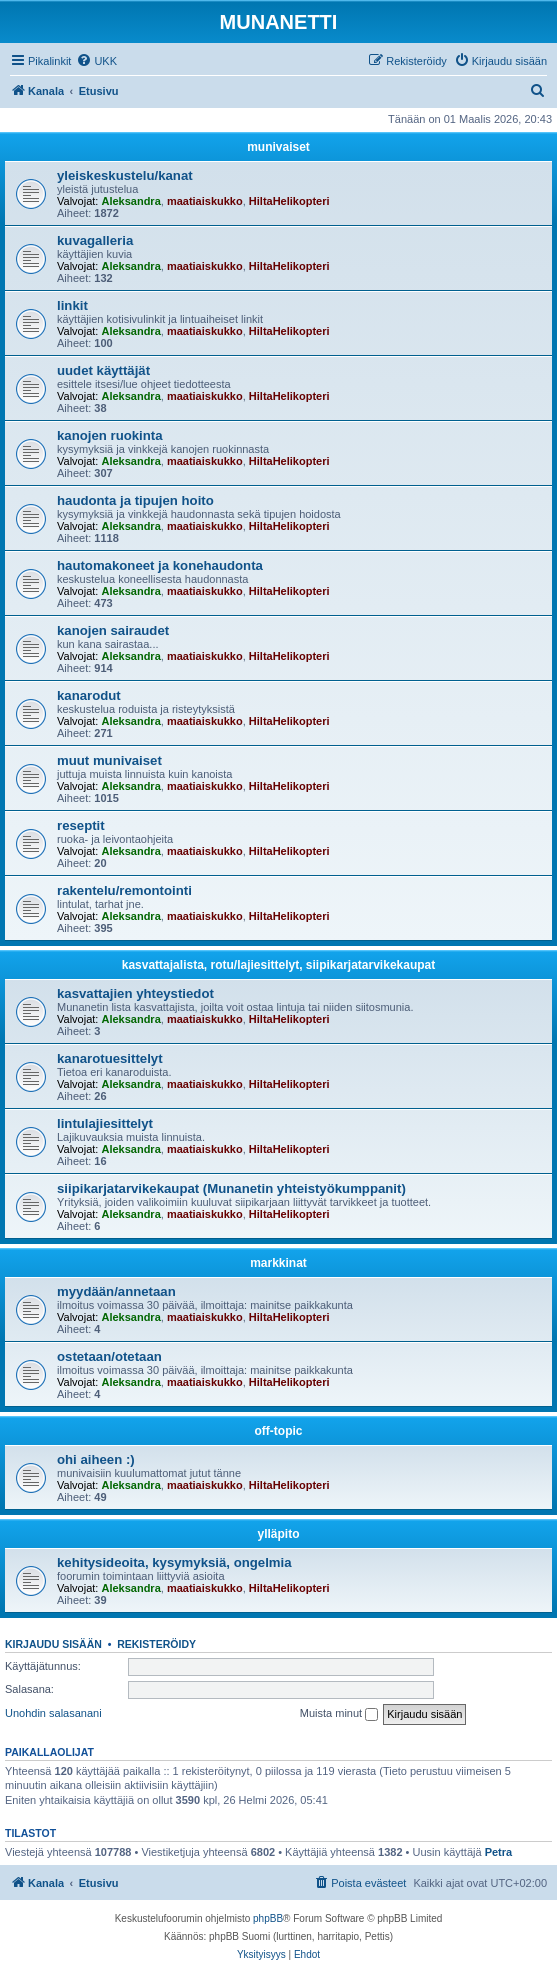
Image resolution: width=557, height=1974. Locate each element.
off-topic (279, 1431)
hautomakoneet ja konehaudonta (160, 565)
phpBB (268, 1918)
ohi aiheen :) (96, 1459)
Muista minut (339, 1714)
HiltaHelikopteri (289, 201)
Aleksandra (130, 201)
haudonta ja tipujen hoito (135, 500)
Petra (499, 1852)
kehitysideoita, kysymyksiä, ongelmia (174, 1562)
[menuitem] (96, 61)
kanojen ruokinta (110, 435)
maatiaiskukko (205, 201)
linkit (72, 305)
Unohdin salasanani (53, 1713)
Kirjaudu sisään (53, 1644)
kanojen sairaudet (113, 630)
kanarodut (89, 695)
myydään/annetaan (116, 1291)
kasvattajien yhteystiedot (135, 993)
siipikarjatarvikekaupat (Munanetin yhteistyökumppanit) (231, 1188)
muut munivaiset (109, 760)
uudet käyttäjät (103, 370)
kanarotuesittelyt (110, 1058)
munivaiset (278, 147)
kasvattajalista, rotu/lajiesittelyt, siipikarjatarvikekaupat (278, 965)
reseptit (81, 825)
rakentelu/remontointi (124, 890)
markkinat (278, 1263)
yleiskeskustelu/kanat (125, 175)
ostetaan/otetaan (109, 1356)
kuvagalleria (95, 240)
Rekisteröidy (156, 1644)
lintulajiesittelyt (105, 1123)
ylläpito (278, 1534)
